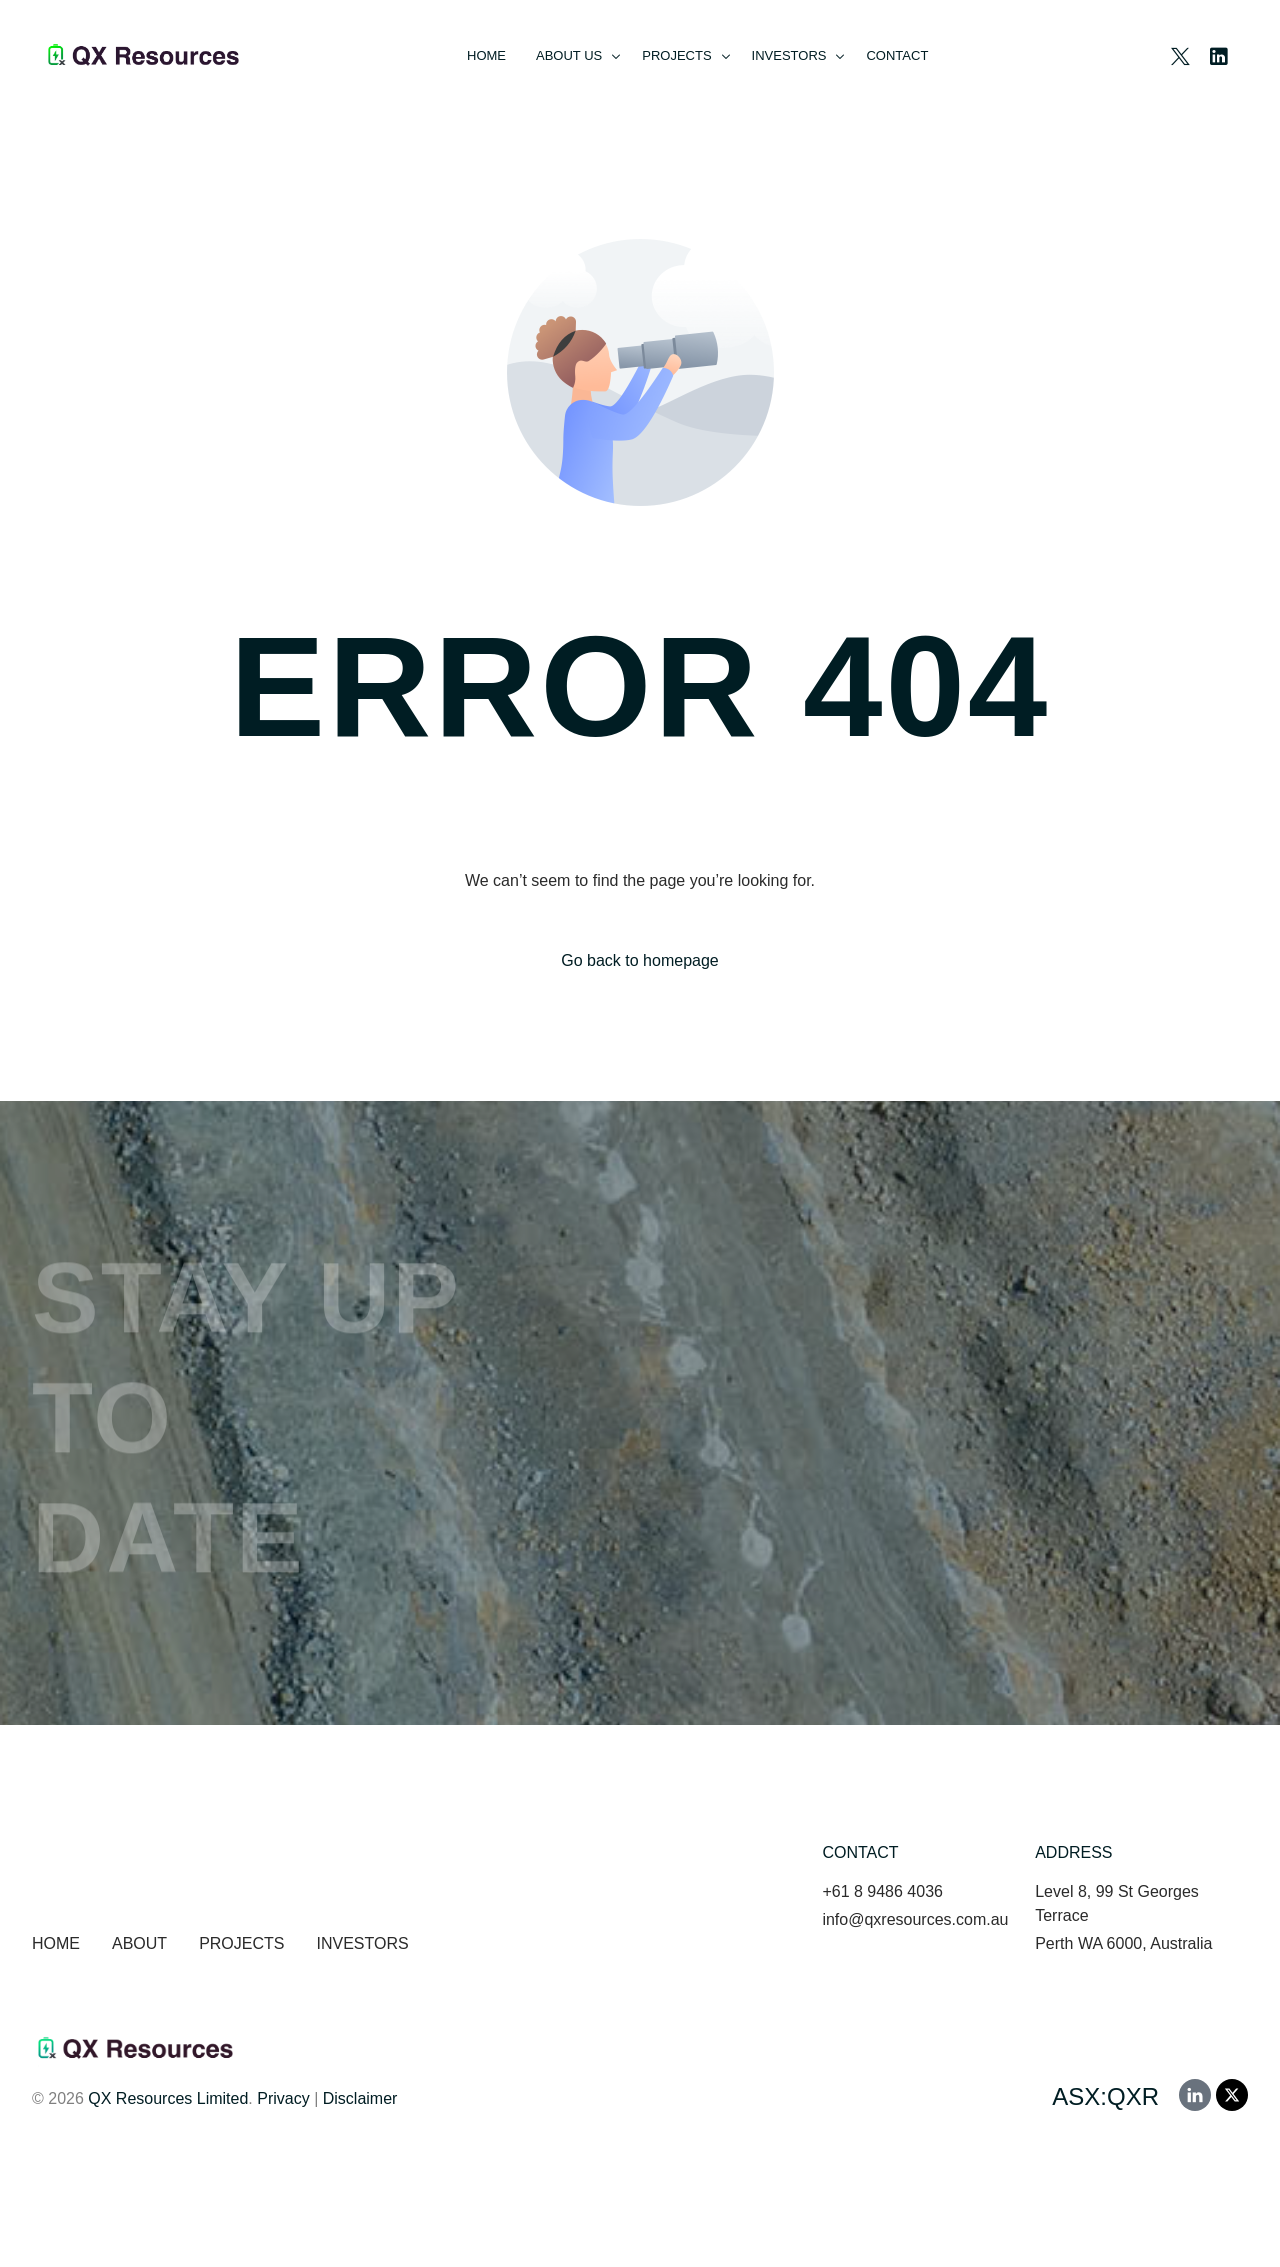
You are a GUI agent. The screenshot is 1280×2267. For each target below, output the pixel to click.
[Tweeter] (1180, 54)
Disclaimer (360, 2098)
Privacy (283, 2098)
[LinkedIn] (1219, 54)
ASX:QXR (1105, 2096)
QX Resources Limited (168, 2098)
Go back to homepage (639, 960)
